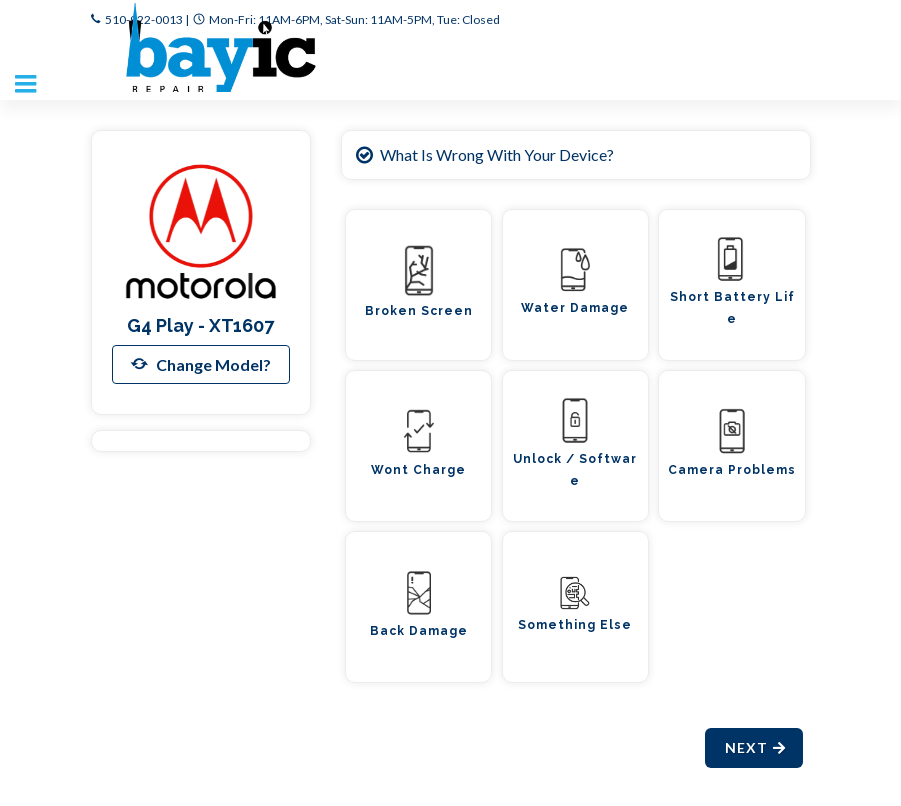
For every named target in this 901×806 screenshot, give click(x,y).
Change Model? (201, 364)
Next (756, 747)
